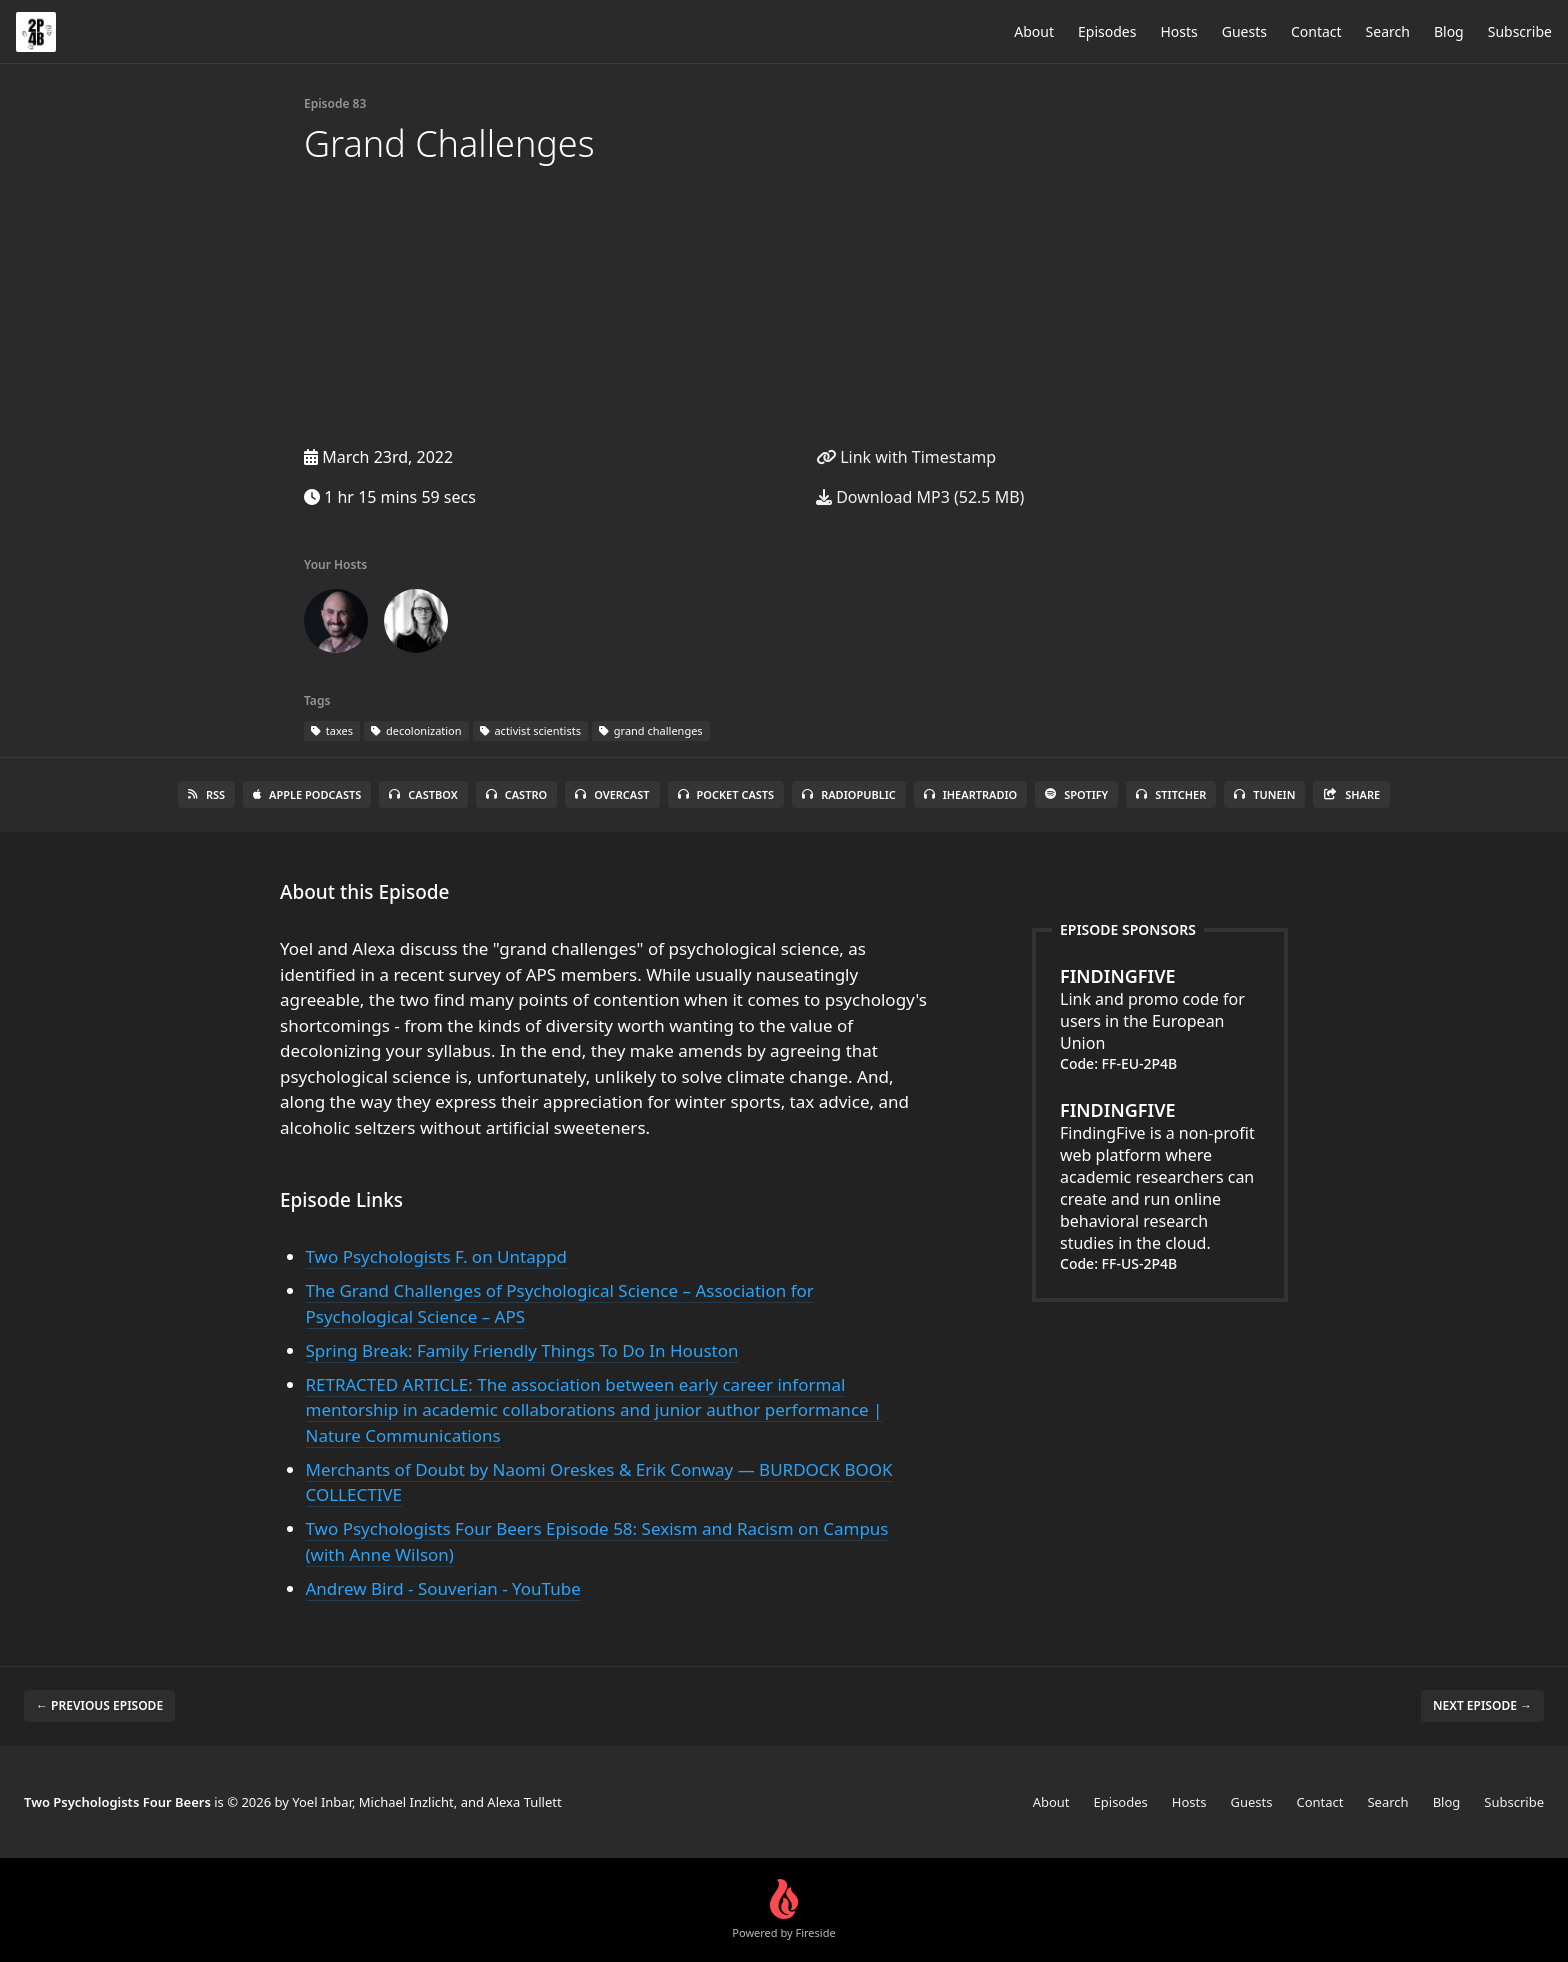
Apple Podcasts (307, 794)
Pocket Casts (726, 794)
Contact (1316, 31)
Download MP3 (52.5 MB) (920, 497)
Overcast (612, 794)
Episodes (1107, 31)
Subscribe (1520, 31)
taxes (332, 730)
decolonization (416, 730)
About (1034, 31)
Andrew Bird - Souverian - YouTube (443, 1588)
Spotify (1076, 794)
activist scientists (530, 730)
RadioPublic (849, 794)
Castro (516, 794)
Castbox (423, 794)
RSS (206, 794)
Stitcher (1171, 794)
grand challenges (651, 730)
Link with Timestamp (906, 457)
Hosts (1178, 31)
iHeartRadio (971, 794)
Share (1351, 794)
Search (1388, 31)
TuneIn (1264, 794)
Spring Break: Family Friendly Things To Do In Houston (522, 1350)
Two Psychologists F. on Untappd (437, 1256)
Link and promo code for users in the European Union (1160, 1009)
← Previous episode (99, 1705)
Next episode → (1482, 1705)
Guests (1244, 31)
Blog (1449, 31)
